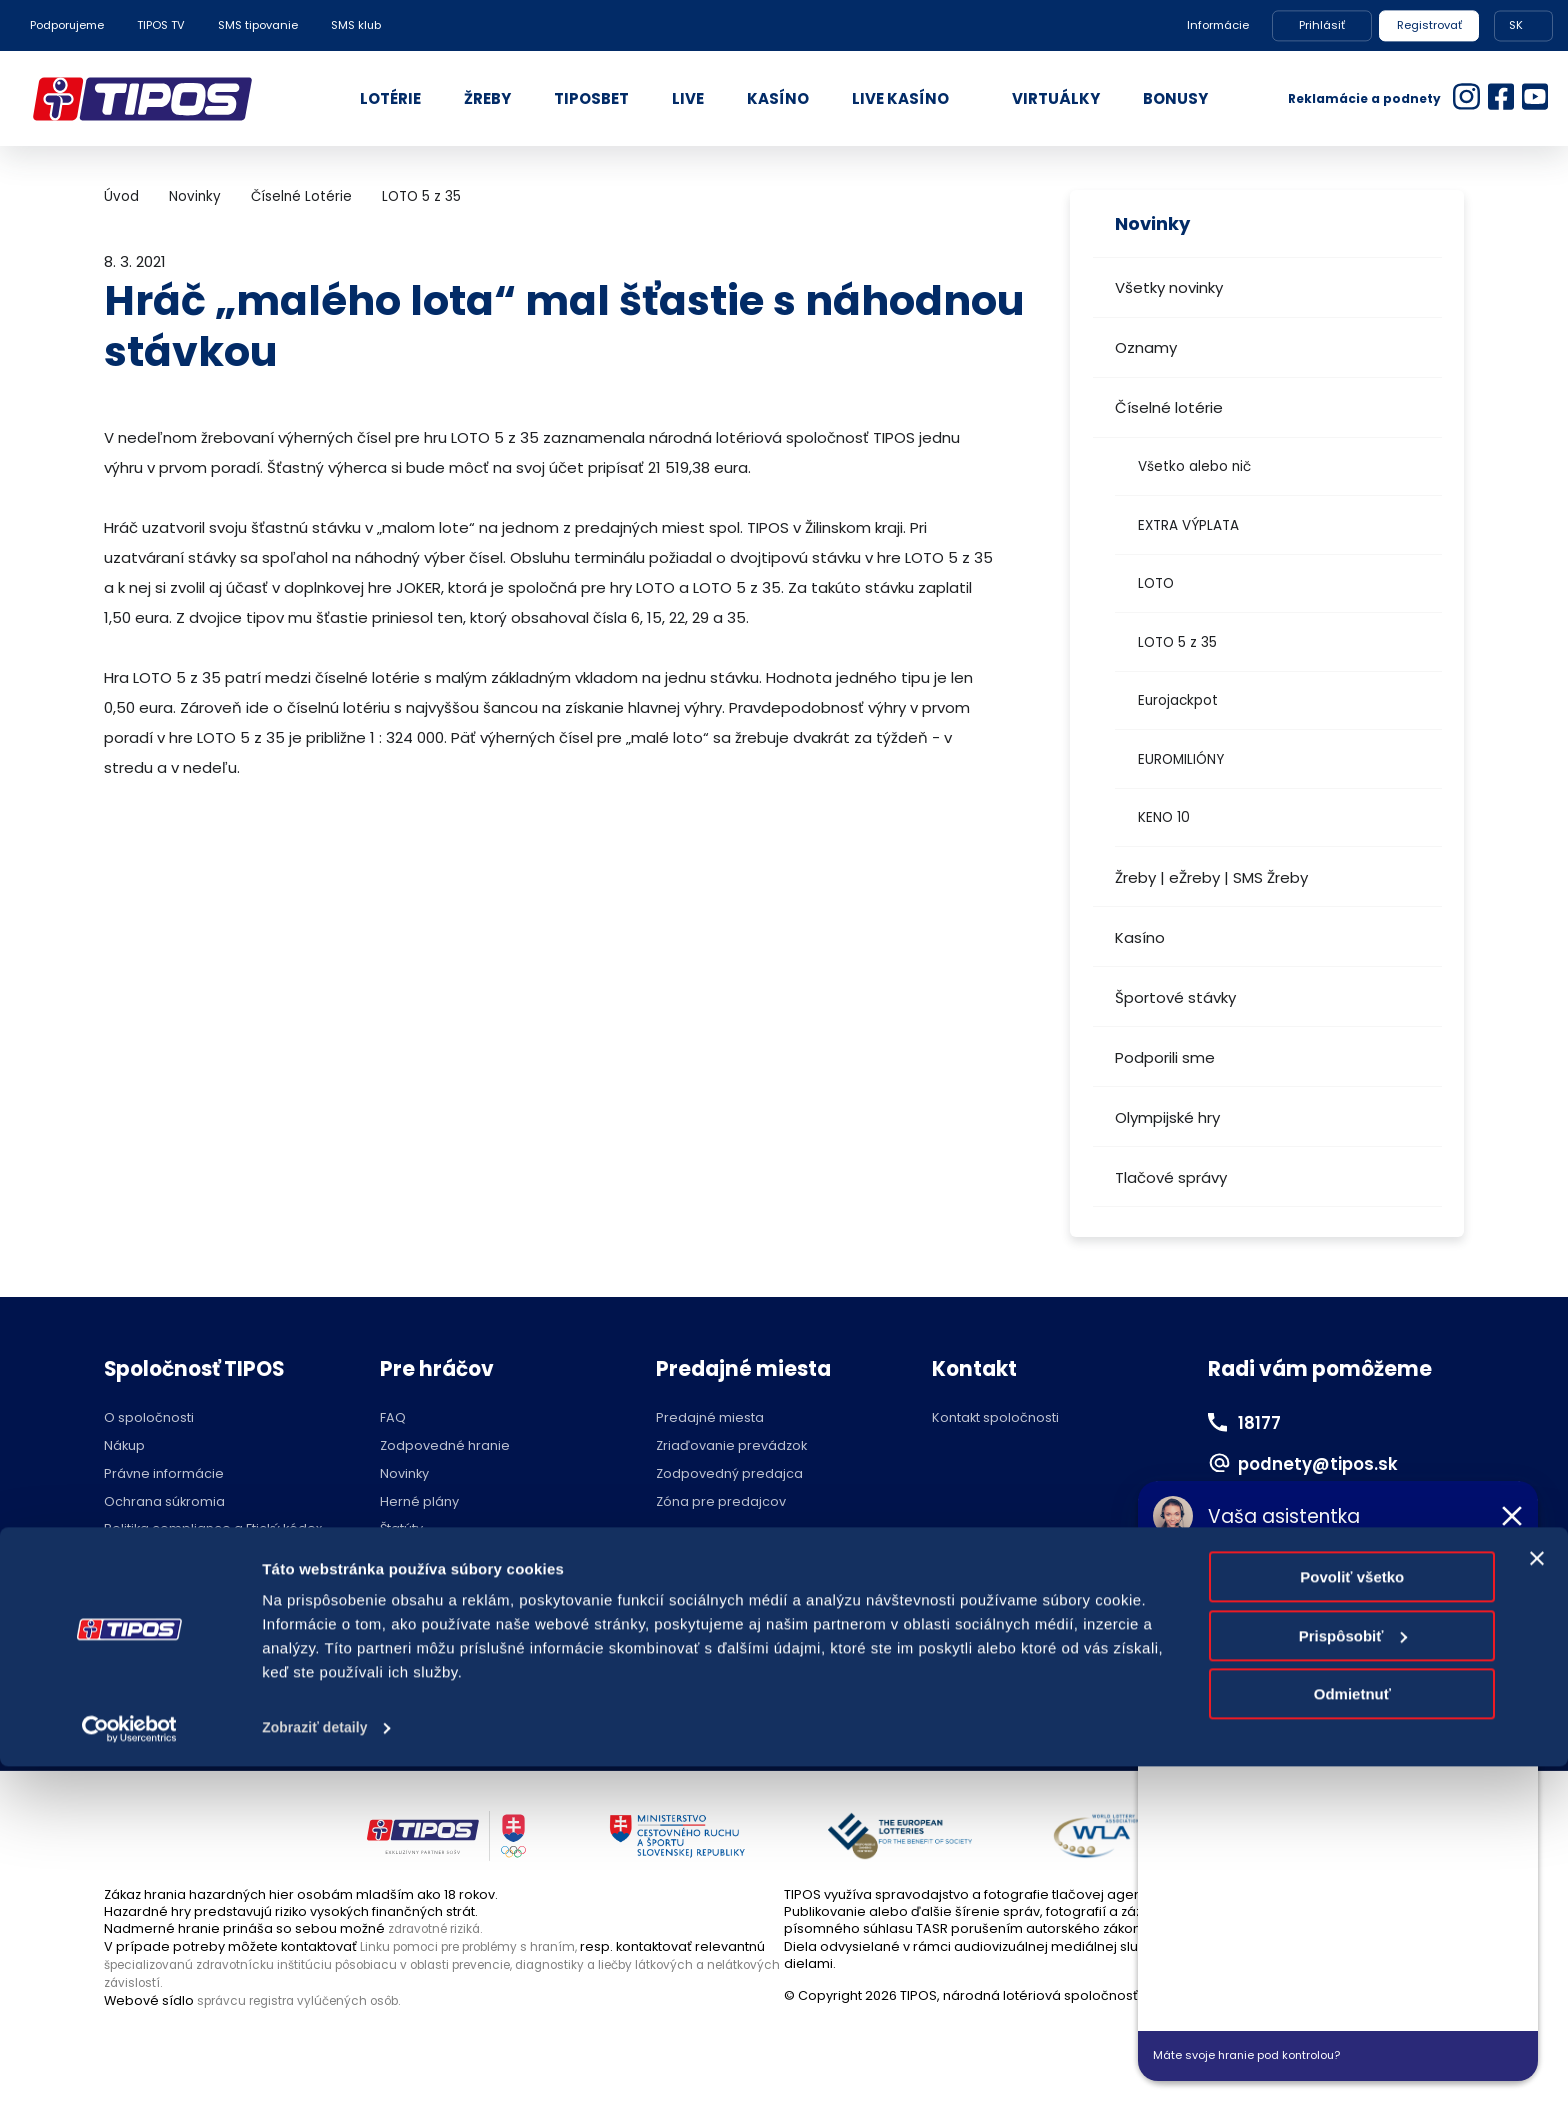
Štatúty (401, 1529)
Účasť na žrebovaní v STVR (466, 1585)
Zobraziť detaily (319, 2086)
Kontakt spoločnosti (995, 1418)
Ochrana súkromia (164, 1502)
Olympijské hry (1167, 1117)
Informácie (1218, 25)
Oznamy (1146, 347)
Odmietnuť (1352, 2053)
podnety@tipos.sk (1329, 1463)
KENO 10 (1164, 817)
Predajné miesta (710, 1418)
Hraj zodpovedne (205, 1716)
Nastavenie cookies (734, 1716)
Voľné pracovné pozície (183, 1570)
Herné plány (419, 1502)
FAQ (393, 1418)
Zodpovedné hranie (445, 1446)
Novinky (195, 196)
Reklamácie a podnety (1364, 98)
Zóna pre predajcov (721, 1502)
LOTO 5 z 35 (1177, 642)
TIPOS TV (161, 25)
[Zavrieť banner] (1537, 1918)
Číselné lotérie (1169, 407)
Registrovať (1429, 25)
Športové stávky (1175, 997)
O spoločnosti (149, 1418)
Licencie (406, 1557)
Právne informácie (164, 1474)
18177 (1263, 1422)
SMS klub (356, 25)
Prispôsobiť (1353, 1994)
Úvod (121, 196)
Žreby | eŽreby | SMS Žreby (1211, 877)
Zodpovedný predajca (729, 1474)
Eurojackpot (1178, 700)
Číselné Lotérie (301, 196)
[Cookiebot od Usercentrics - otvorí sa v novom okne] (129, 2087)
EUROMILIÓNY (1181, 759)
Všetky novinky (1169, 287)
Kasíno (1140, 937)
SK (1516, 25)
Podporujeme (67, 25)
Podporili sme (1165, 1057)
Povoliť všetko (1352, 1936)
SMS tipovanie (258, 25)
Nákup (124, 1446)
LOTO (1156, 583)
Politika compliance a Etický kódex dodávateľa (213, 1536)
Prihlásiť (1322, 25)
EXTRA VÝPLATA (1188, 525)
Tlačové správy (1171, 1177)
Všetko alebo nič (1194, 466)
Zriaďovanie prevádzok (731, 1446)
